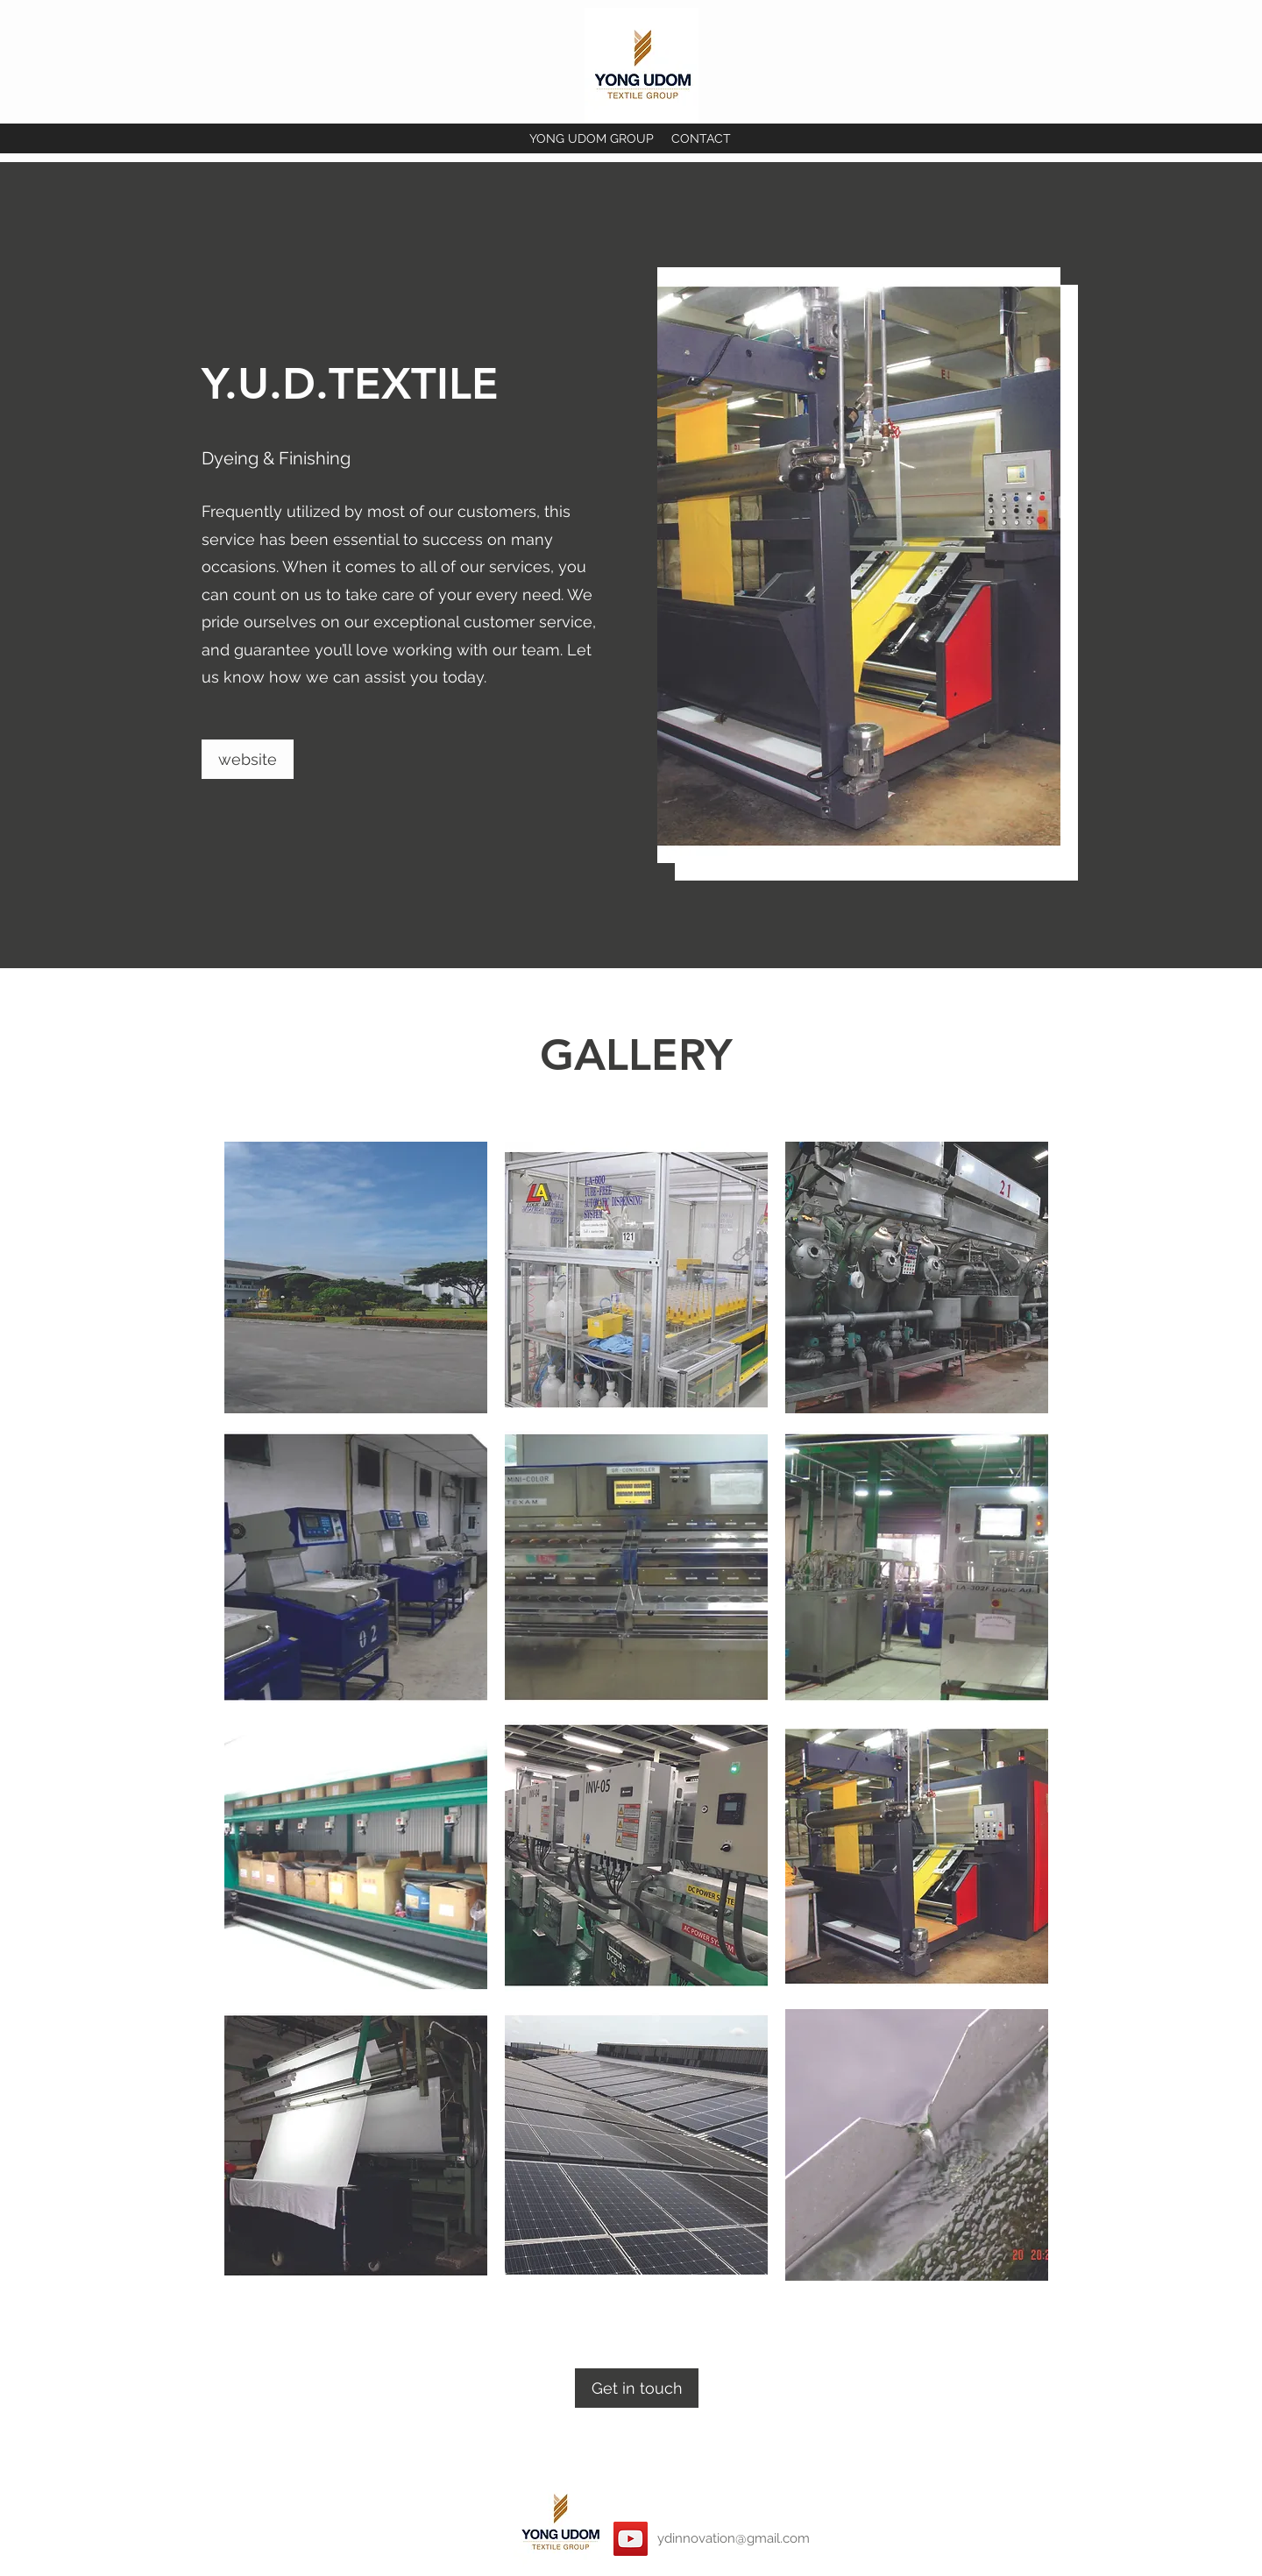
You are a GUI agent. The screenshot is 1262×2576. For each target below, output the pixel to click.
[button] (355, 1277)
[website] (248, 759)
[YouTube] (630, 2539)
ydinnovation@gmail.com (733, 2538)
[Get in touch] (636, 2388)
